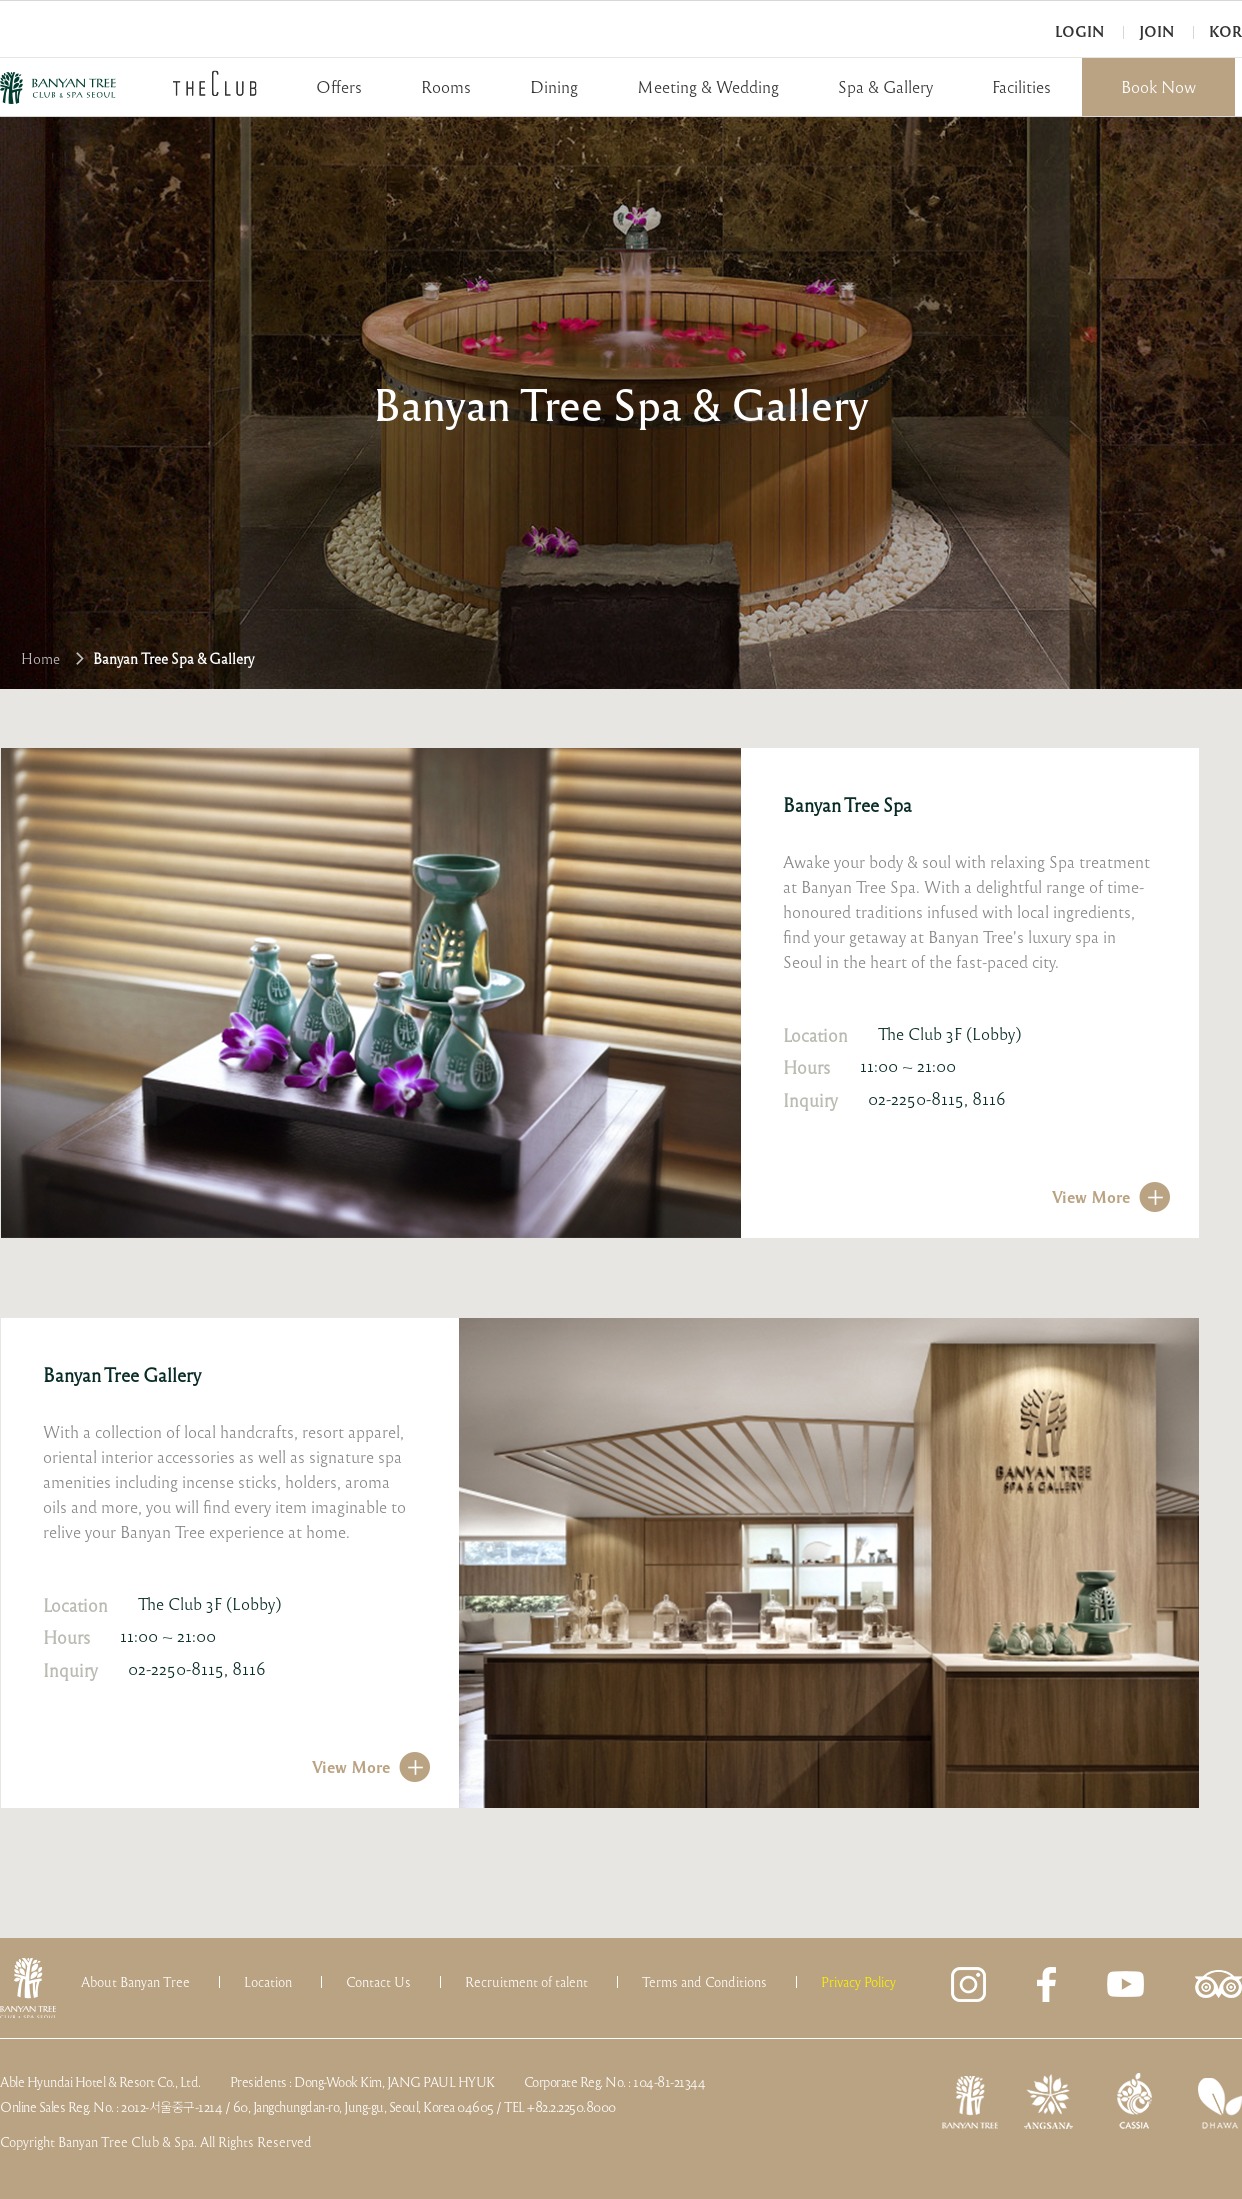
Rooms (446, 86)
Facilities (1021, 86)
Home (40, 658)
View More (1091, 1196)
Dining (554, 86)
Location (268, 1982)
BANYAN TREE (58, 88)
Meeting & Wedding (708, 86)
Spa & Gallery (885, 86)
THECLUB (215, 83)
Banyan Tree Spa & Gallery (173, 658)
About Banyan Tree (135, 1982)
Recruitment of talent (526, 1982)
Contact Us (378, 1982)
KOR (1225, 31)
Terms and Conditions (704, 1982)
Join (1156, 31)
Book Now (1158, 86)
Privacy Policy (858, 1982)
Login (1079, 31)
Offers (339, 86)
